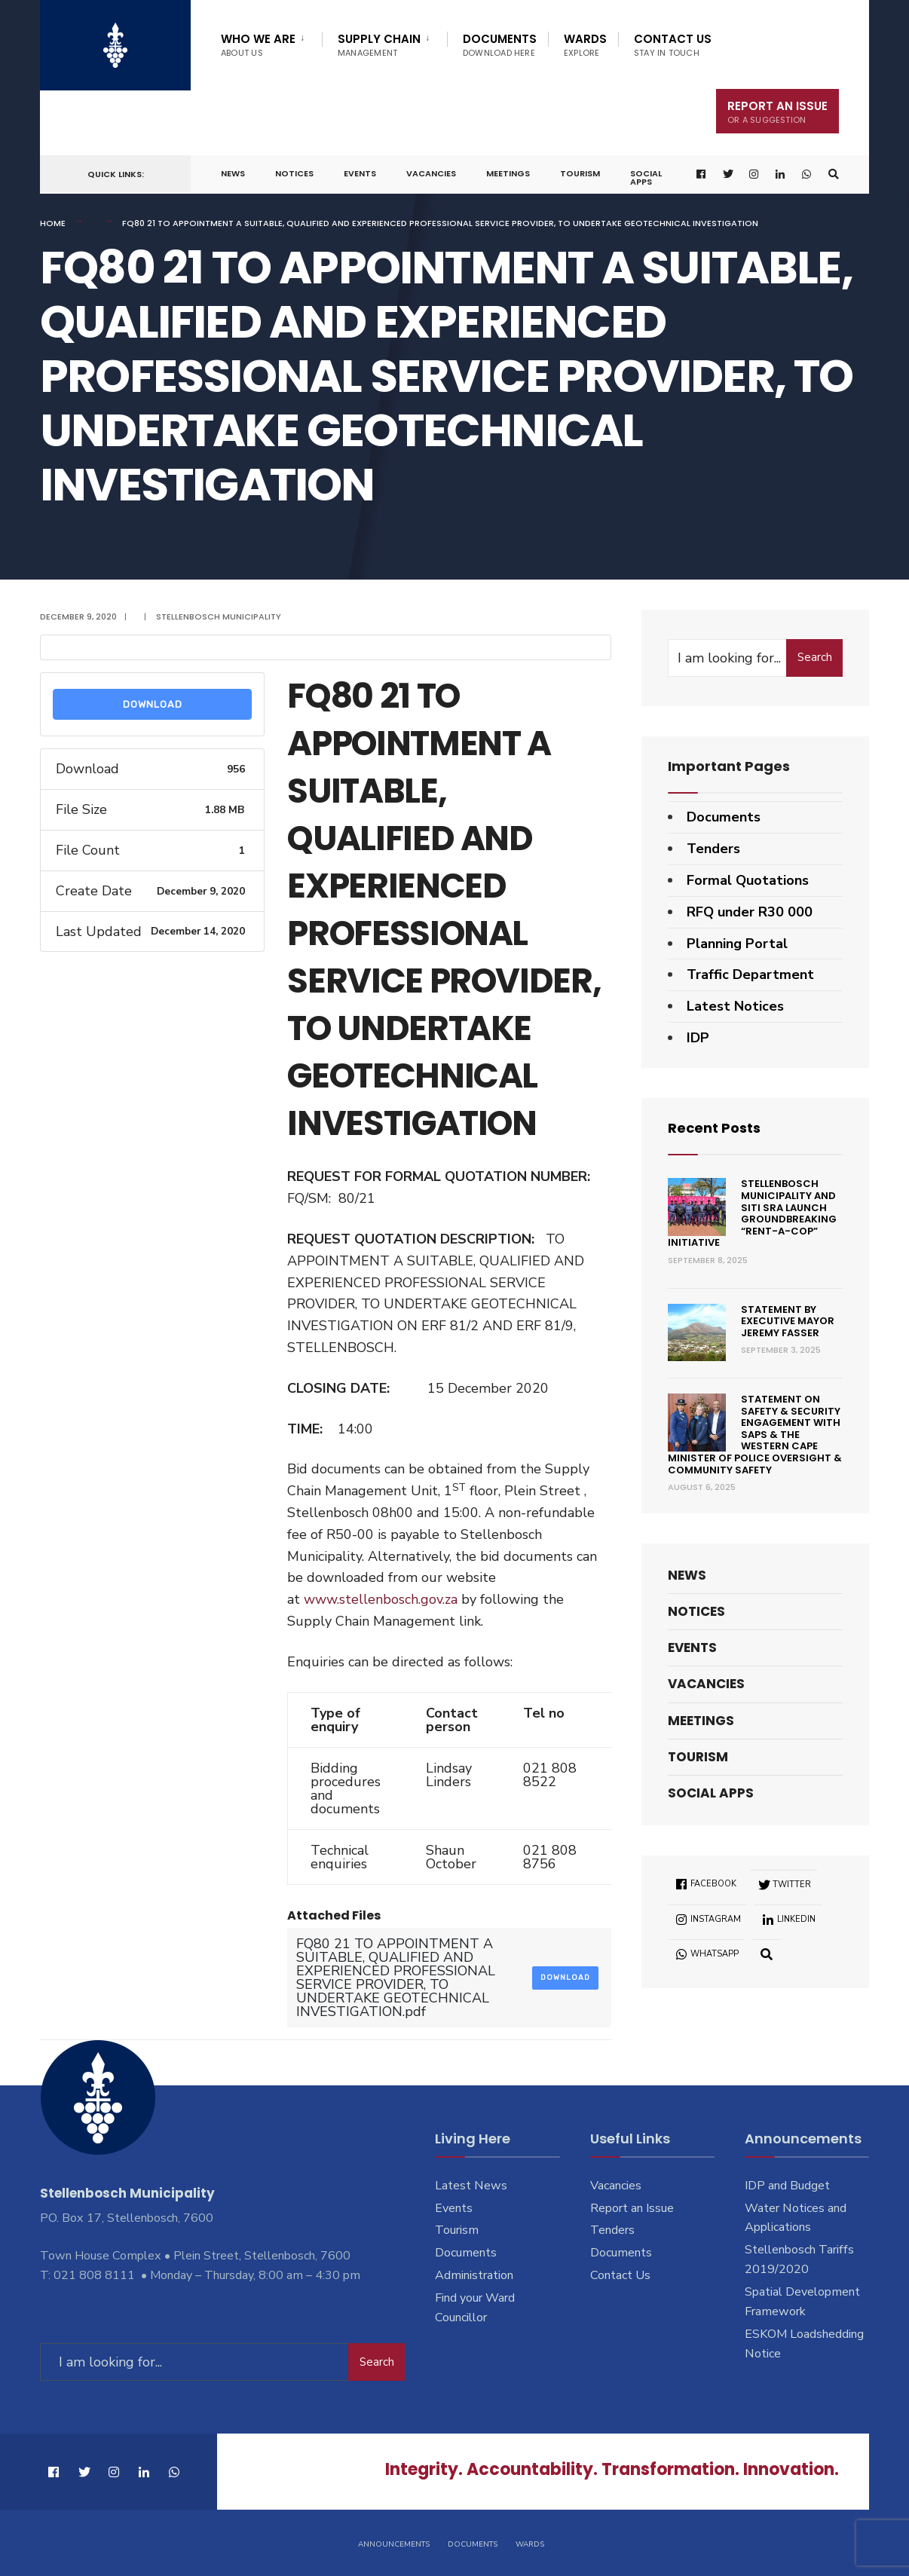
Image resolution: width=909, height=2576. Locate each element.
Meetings (508, 173)
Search (814, 657)
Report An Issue (777, 112)
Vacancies (431, 173)
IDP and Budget (787, 2185)
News (233, 173)
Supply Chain (379, 45)
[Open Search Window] (833, 174)
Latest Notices (735, 1006)
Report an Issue (632, 2208)
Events (360, 173)
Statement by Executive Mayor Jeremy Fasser (787, 1321)
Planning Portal (737, 944)
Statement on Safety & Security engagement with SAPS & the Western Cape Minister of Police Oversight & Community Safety (755, 1434)
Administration (474, 2275)
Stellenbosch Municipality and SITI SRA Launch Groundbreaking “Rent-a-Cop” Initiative (752, 1213)
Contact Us (673, 45)
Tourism (580, 173)
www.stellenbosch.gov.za (381, 1599)
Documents (500, 45)
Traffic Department (750, 974)
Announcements (394, 2544)
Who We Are (258, 45)
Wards (585, 45)
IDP (698, 1038)
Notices (294, 173)
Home (53, 223)
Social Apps (646, 177)
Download (152, 704)
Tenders (713, 849)
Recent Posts (714, 1127)
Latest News (471, 2185)
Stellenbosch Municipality (218, 616)
